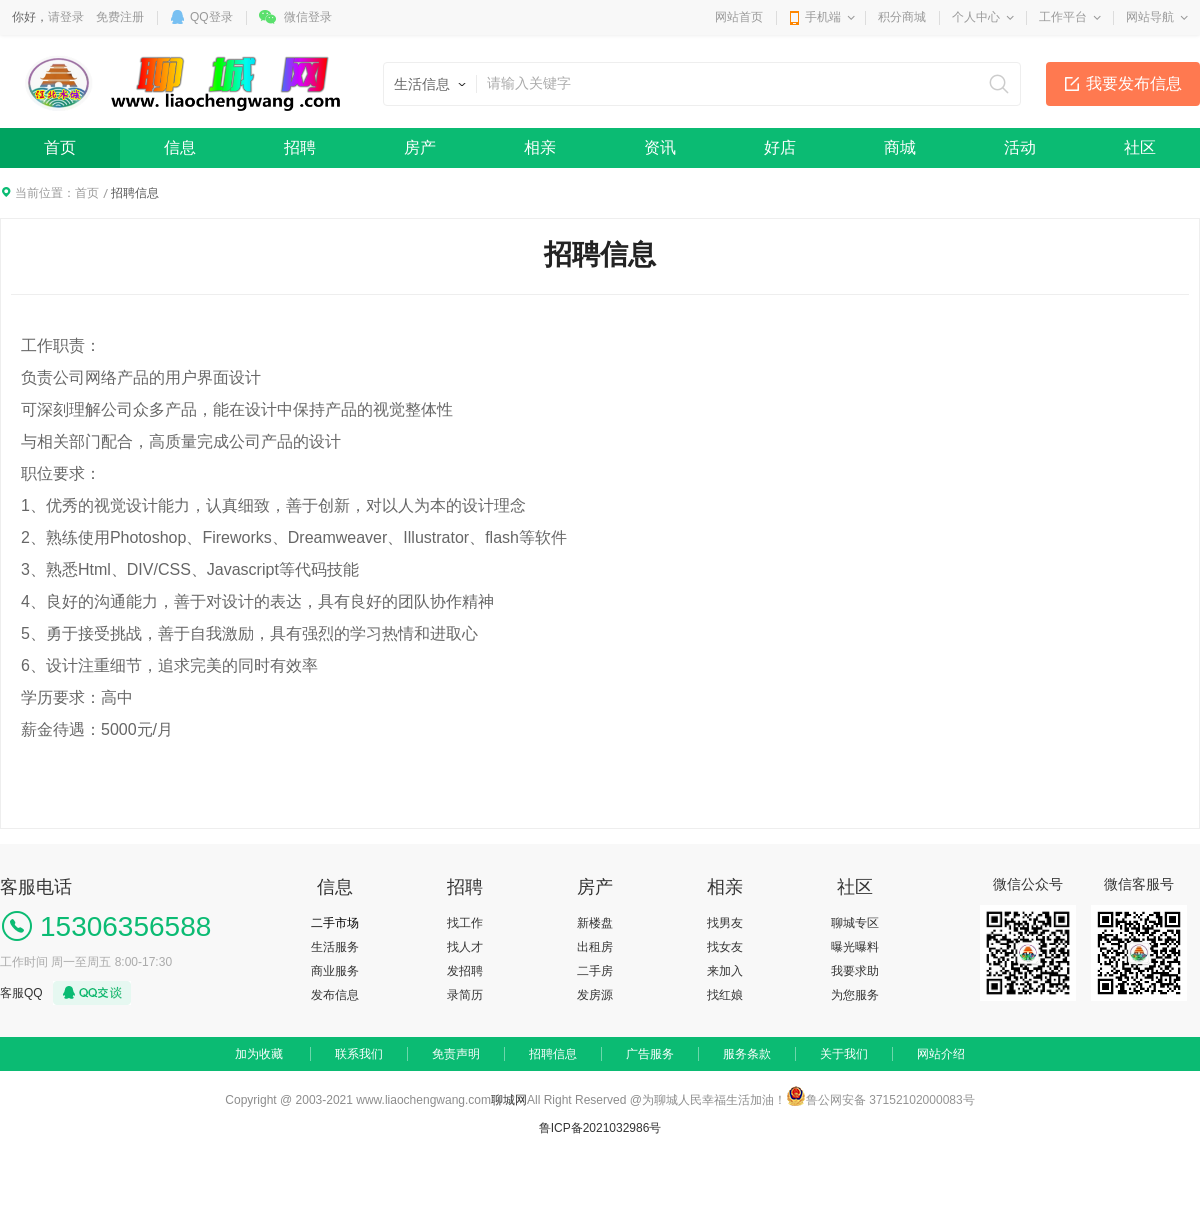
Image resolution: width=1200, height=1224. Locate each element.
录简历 (465, 995)
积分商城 (902, 17)
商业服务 (335, 971)
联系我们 (359, 1054)
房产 (420, 147)
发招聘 (465, 971)
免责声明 (456, 1054)
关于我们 (844, 1054)
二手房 (595, 971)
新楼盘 (595, 923)
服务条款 (747, 1054)
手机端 (823, 17)
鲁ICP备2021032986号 (600, 1128)
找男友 (725, 923)
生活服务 (335, 947)
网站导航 (1150, 17)
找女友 (725, 947)
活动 (1020, 147)
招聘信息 (553, 1054)
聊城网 (509, 1100)
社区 (1140, 147)
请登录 (66, 17)
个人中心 (976, 17)
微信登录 (308, 17)
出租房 (595, 947)
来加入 (725, 971)
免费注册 (120, 17)
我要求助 (855, 971)
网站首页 (739, 17)
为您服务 (855, 995)
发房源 (595, 995)
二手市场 (335, 923)
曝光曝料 (855, 947)
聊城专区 (855, 923)
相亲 (540, 147)
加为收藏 (259, 1054)
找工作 (465, 923)
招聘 (300, 147)
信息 (180, 147)
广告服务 (650, 1054)
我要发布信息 (1134, 83)
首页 (60, 147)
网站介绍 (941, 1054)
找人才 (465, 947)
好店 (780, 147)
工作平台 (1063, 17)
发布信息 (335, 995)
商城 (900, 147)
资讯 (660, 147)
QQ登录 (211, 17)
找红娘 (725, 995)
